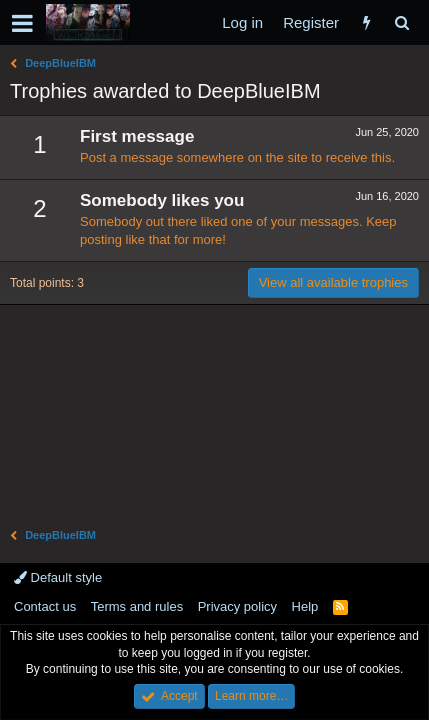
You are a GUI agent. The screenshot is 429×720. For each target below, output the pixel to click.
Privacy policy (237, 606)
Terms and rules (137, 606)
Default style (58, 577)
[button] (22, 23)
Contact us (45, 606)
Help (305, 606)
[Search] (401, 22)
